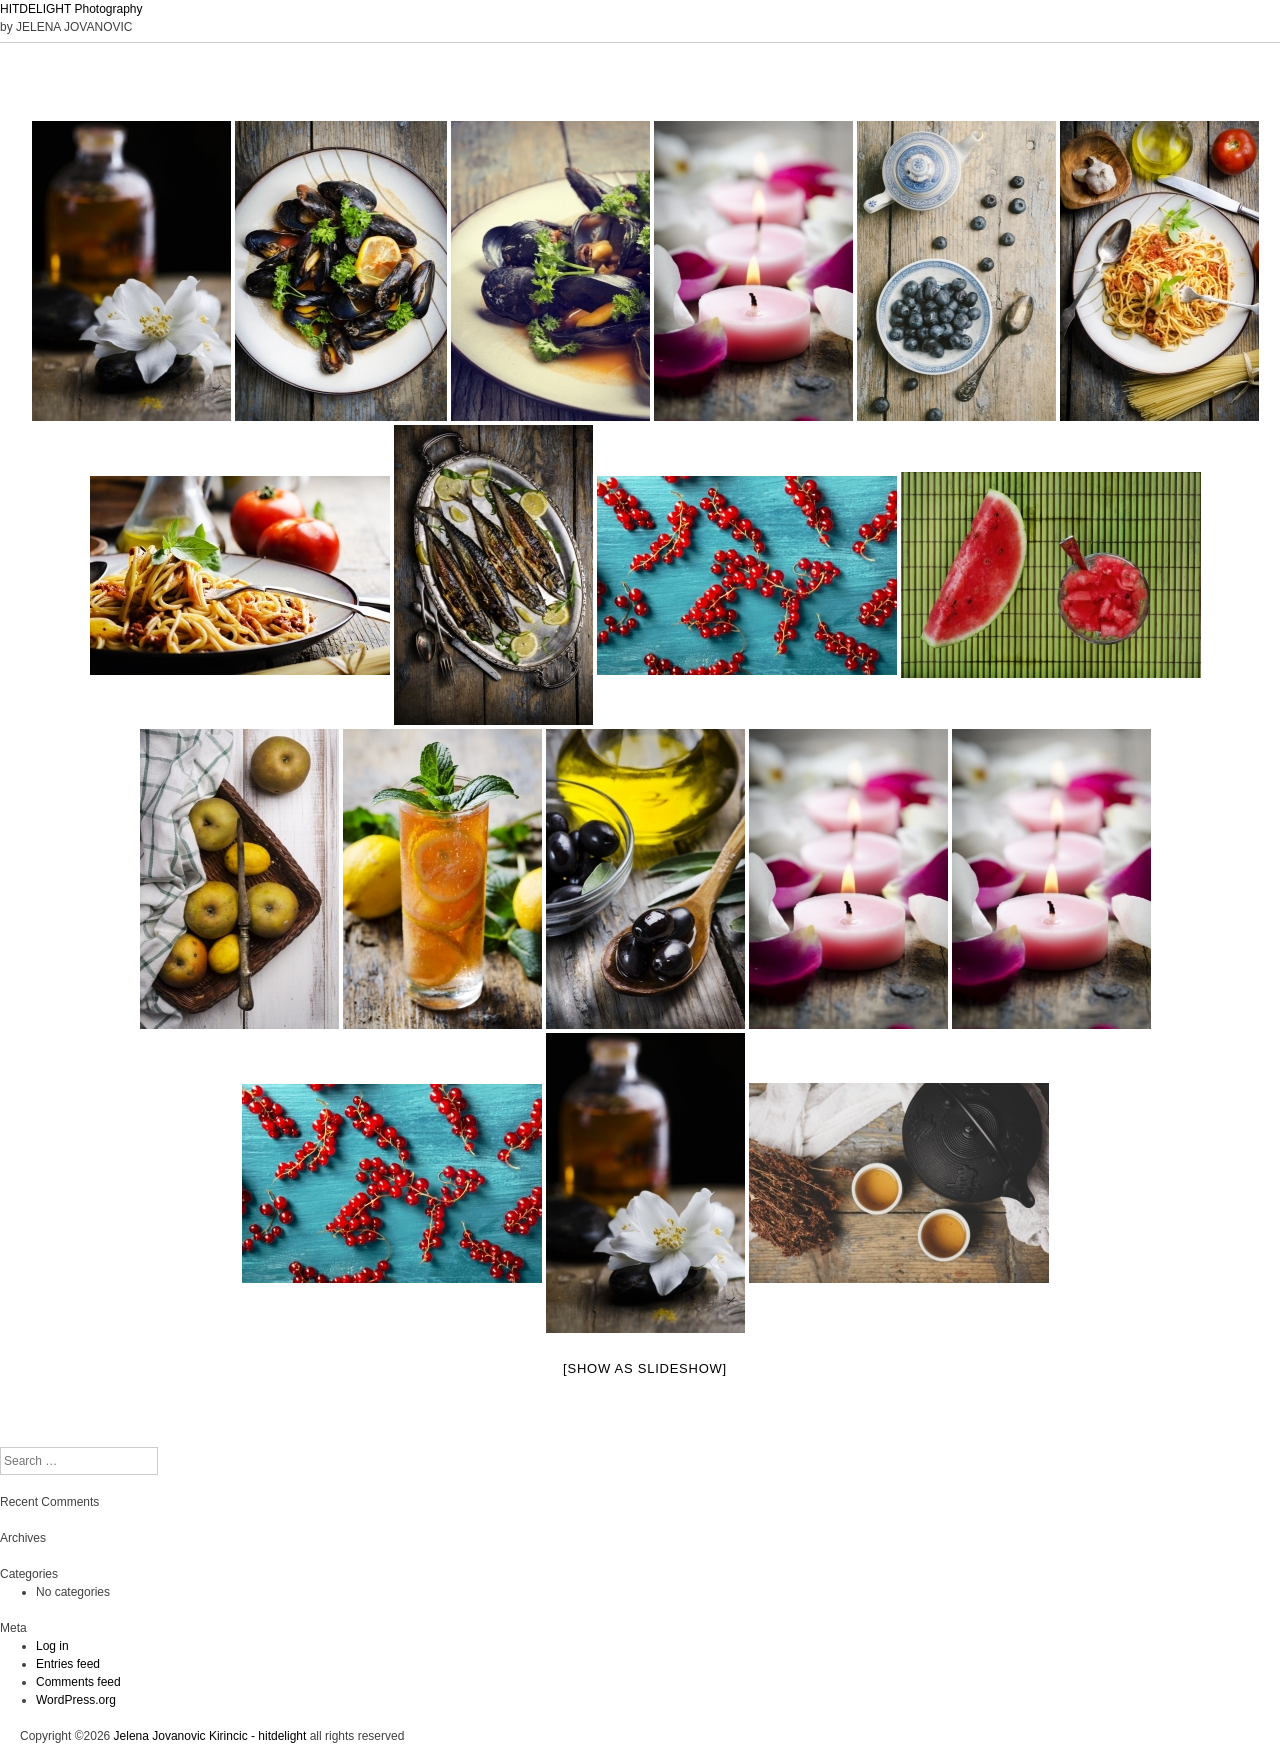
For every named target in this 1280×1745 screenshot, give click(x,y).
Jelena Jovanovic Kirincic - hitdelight (210, 1736)
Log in (52, 1646)
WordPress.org (76, 1700)
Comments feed (78, 1682)
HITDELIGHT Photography (71, 9)
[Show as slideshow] (645, 1368)
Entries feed (68, 1664)
